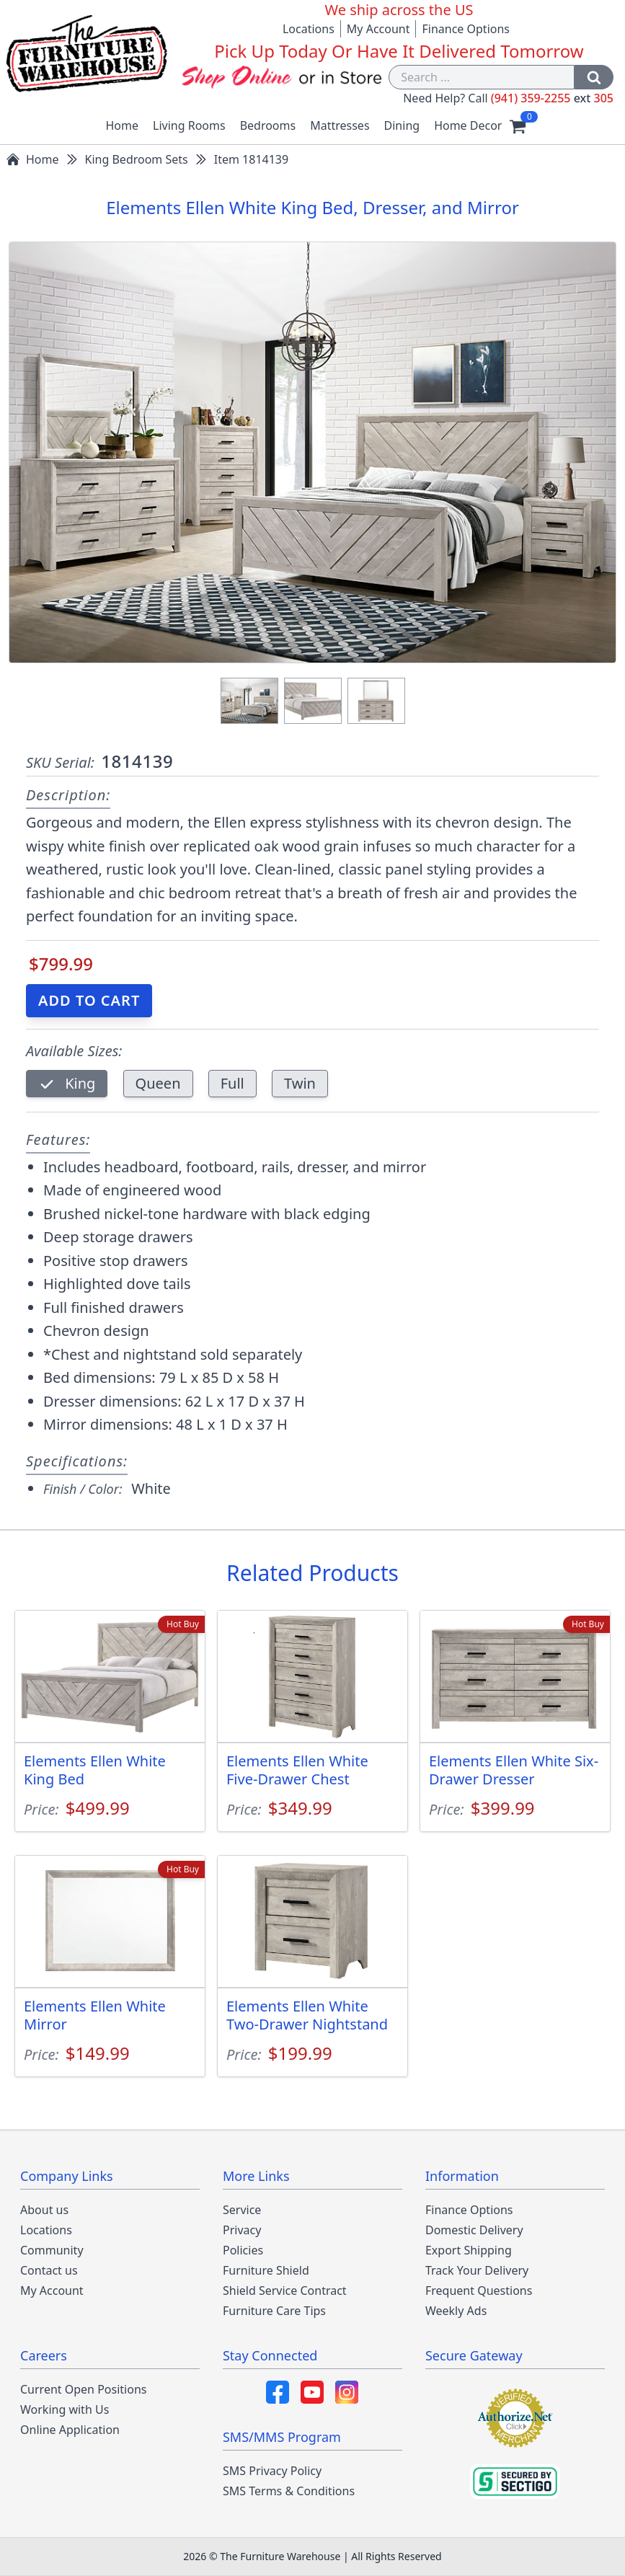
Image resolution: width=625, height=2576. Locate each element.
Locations (308, 29)
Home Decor (468, 125)
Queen (158, 1083)
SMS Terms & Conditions (289, 2491)
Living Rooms (189, 125)
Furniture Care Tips (274, 2311)
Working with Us (64, 2409)
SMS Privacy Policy (272, 2471)
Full (232, 1083)
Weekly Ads (456, 2311)
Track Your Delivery (476, 2270)
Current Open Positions (83, 2389)
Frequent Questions (478, 2290)
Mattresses (339, 125)
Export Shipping (468, 2250)
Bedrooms (268, 125)
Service (242, 2210)
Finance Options (466, 29)
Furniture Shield (266, 2270)
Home (122, 125)
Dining (402, 125)
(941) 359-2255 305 (552, 98)
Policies (243, 2250)
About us (44, 2210)
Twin (300, 1083)
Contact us (49, 2270)
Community (52, 2250)
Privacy (242, 2230)
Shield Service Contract (285, 2290)
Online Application (70, 2430)
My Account (378, 29)
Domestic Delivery (474, 2230)
